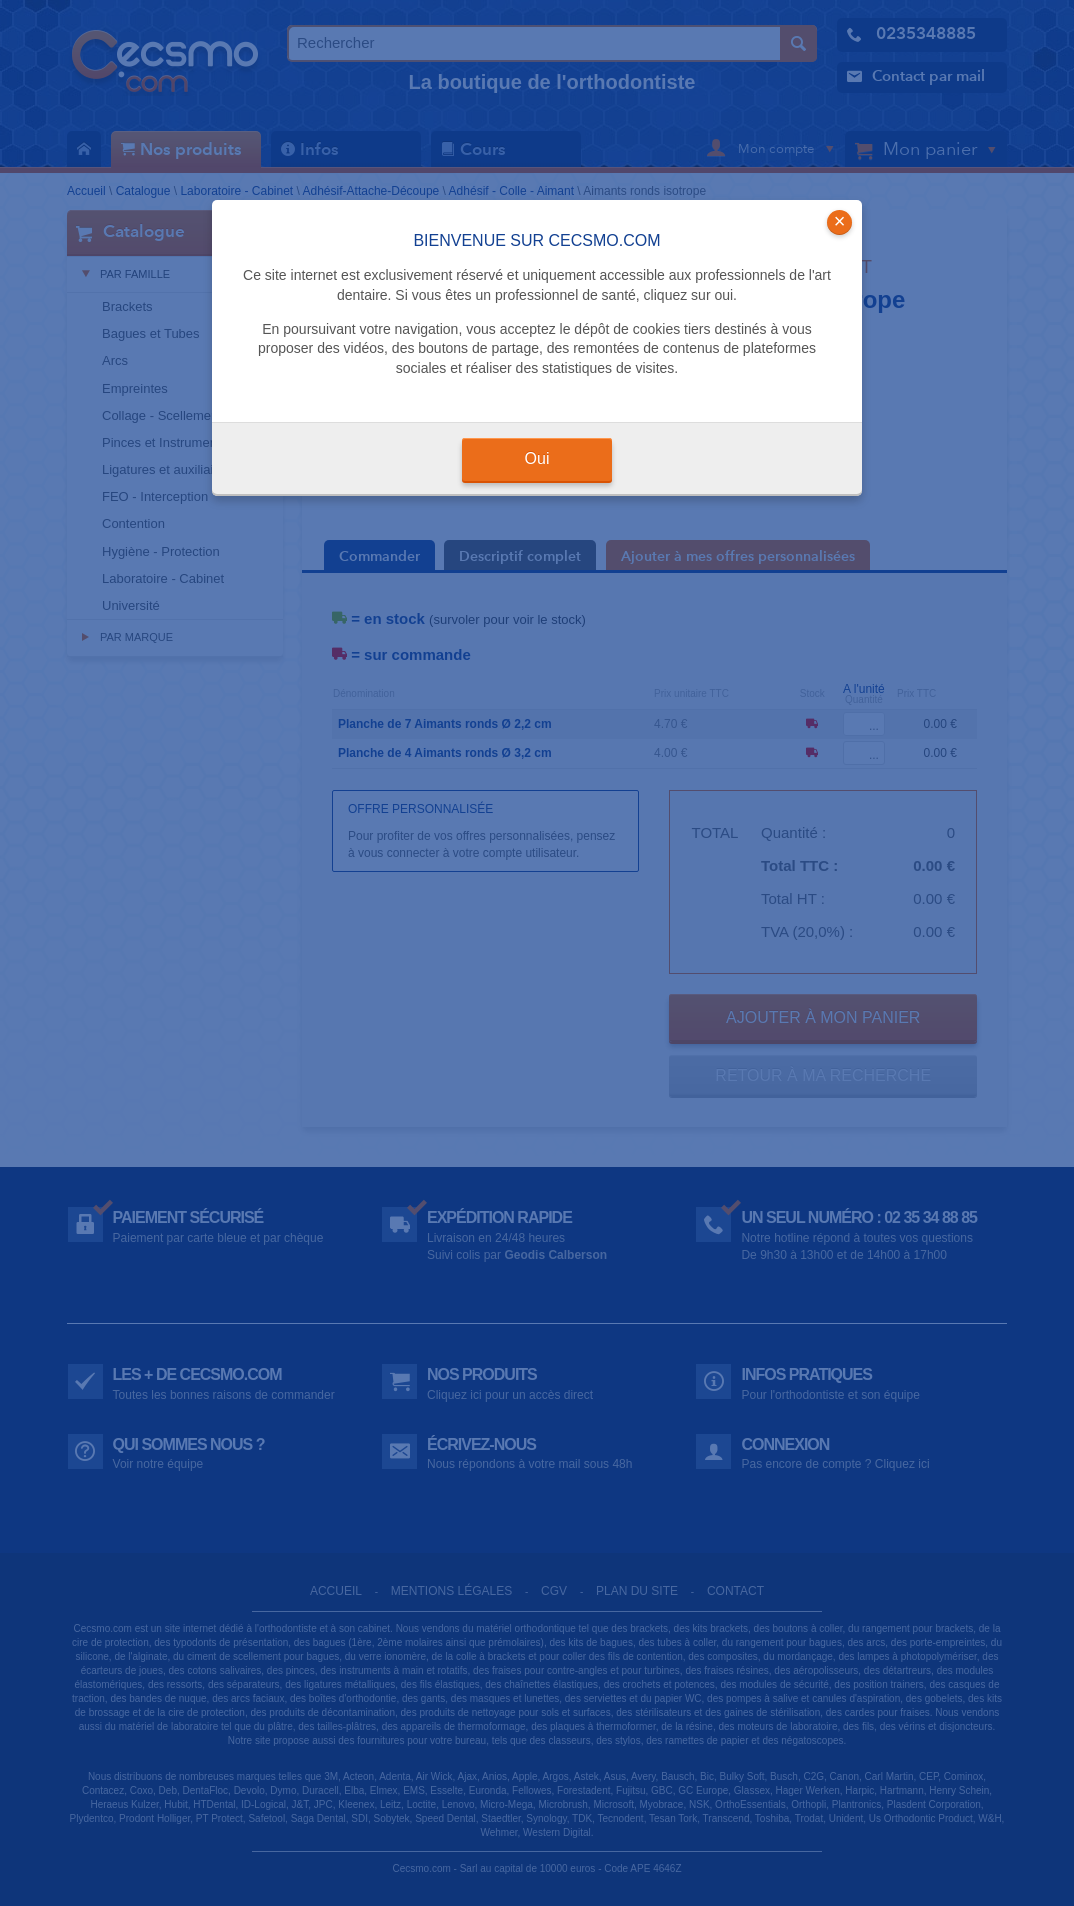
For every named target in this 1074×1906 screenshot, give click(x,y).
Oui (537, 458)
